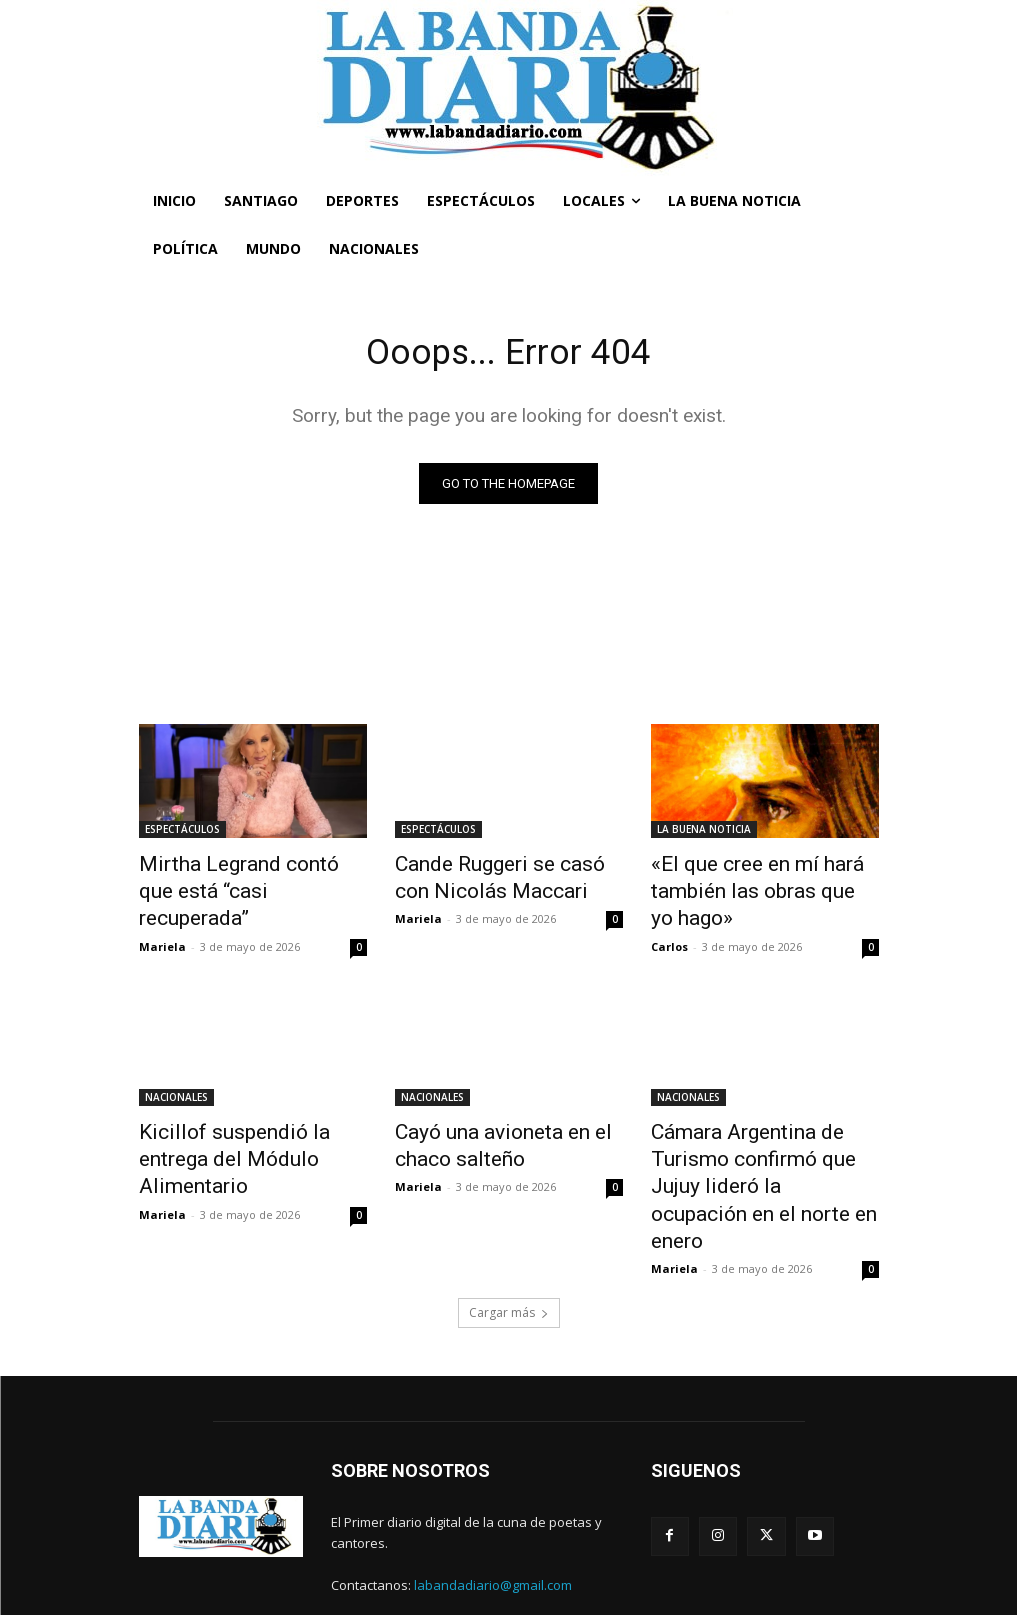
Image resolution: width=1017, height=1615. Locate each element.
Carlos (669, 935)
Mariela (162, 913)
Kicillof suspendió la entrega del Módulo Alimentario (245, 1130)
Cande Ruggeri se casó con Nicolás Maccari (497, 877)
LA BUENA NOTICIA (704, 833)
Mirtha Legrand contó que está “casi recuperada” (236, 877)
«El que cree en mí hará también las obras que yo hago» (745, 888)
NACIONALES (176, 1086)
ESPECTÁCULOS (182, 833)
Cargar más (509, 1253)
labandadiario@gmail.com (493, 1526)
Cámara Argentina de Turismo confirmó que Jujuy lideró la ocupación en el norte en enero (763, 1152)
